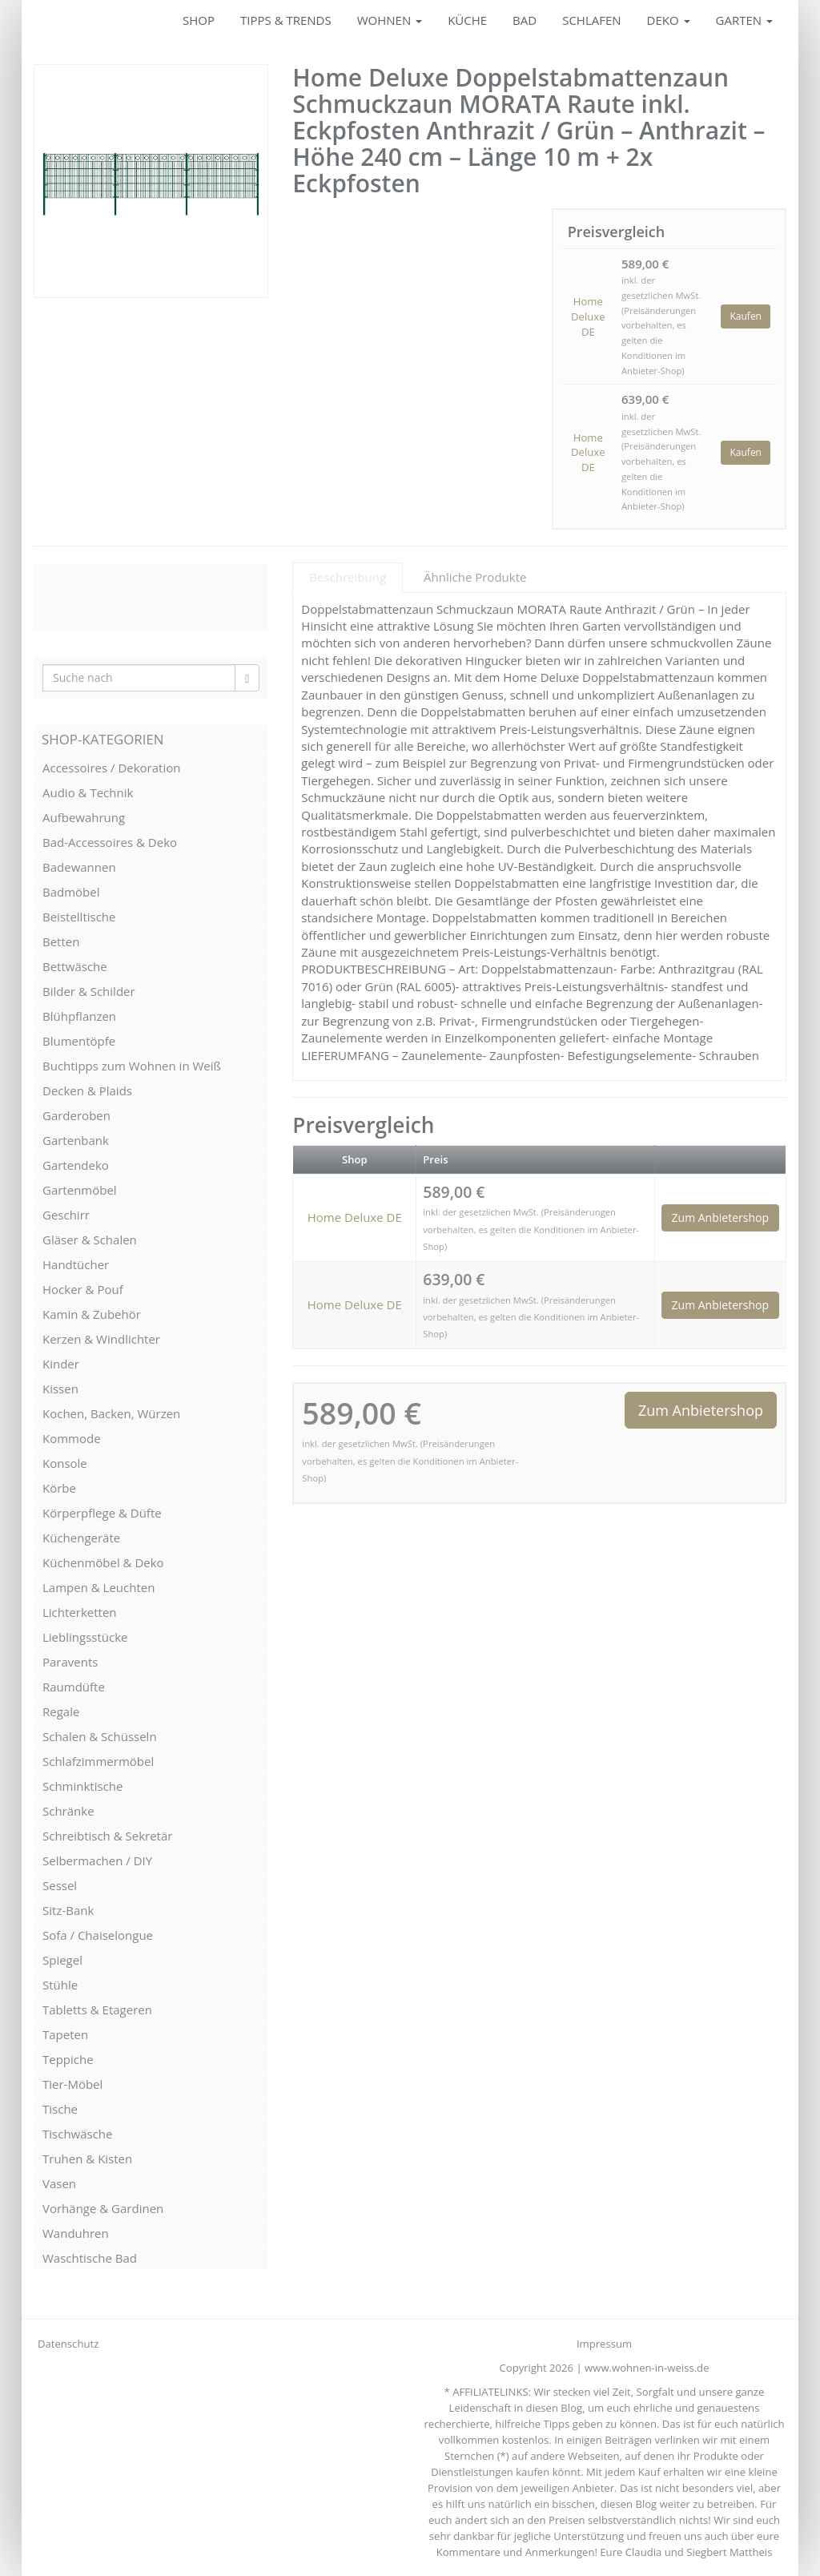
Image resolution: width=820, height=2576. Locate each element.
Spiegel (62, 1960)
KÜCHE (467, 20)
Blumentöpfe (78, 1041)
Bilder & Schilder (88, 991)
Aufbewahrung (83, 817)
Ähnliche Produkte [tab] (475, 577)
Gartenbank (75, 1140)
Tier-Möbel (72, 2084)
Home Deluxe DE (588, 316)
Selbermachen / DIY (97, 1860)
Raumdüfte (73, 1687)
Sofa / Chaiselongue (97, 1935)
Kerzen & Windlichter (101, 1339)
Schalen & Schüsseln (99, 1736)
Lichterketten (79, 1612)
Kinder (60, 1364)
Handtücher (75, 1264)
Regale (60, 1711)
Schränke (68, 1811)
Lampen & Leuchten (98, 1587)
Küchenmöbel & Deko (103, 1562)
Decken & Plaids (87, 1090)
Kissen (60, 1389)
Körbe (59, 1488)
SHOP (199, 20)
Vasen (59, 2183)
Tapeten (65, 2034)
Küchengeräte (81, 1538)
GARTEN (744, 20)
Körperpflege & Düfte (102, 1513)
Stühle (60, 1985)
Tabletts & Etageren (97, 2010)
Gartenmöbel (79, 1190)
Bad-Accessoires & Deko (109, 842)
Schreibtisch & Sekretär (107, 1836)
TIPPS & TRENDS (286, 20)
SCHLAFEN (591, 20)
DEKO (668, 20)
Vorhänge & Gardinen (102, 2208)
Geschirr (66, 1215)
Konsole (64, 1463)
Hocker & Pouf (82, 1289)
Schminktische (82, 1786)
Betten (60, 941)
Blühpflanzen (79, 1016)
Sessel (59, 1885)
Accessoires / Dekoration (111, 768)
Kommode (71, 1438)
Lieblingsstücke (84, 1637)
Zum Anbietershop (720, 1217)
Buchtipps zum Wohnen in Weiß (131, 1066)
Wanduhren (75, 2233)
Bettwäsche (74, 966)
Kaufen (746, 316)
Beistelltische (78, 917)
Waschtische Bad (89, 2258)
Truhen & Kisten (87, 2159)
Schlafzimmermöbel (98, 1761)
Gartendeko (75, 1165)
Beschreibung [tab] (347, 577)
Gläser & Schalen (89, 1240)
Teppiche (68, 2059)
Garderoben (76, 1115)
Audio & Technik (87, 792)
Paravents (70, 1662)
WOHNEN (389, 20)
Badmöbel (71, 892)
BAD (524, 20)
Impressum (604, 2343)
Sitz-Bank (68, 1910)
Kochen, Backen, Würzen (111, 1413)
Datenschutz (68, 2343)
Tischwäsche (77, 2134)
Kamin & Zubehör (91, 1314)
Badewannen (79, 867)
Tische (60, 2109)
